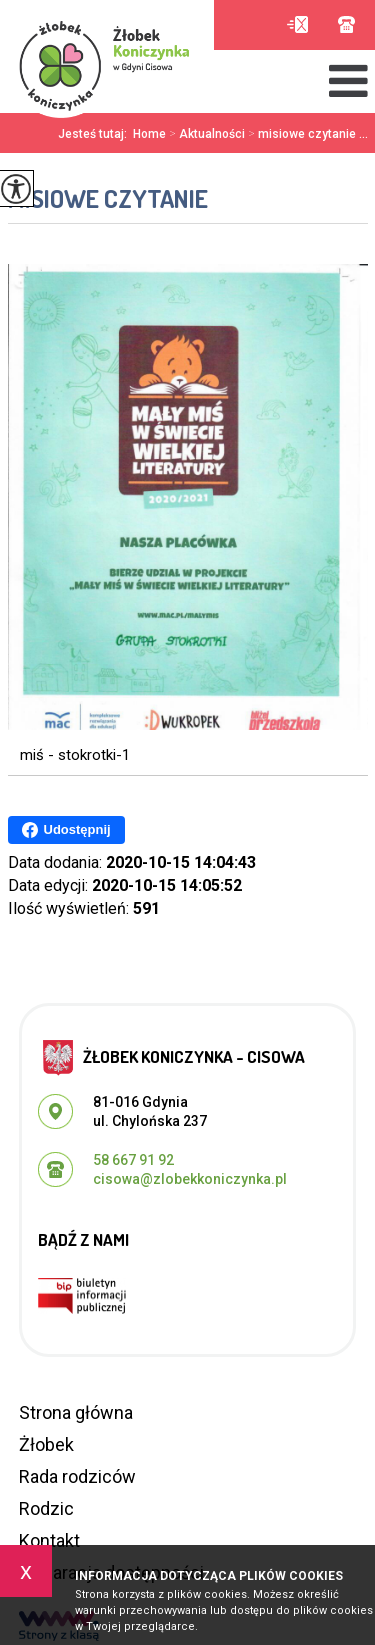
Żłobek (46, 1444)
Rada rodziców (77, 1476)
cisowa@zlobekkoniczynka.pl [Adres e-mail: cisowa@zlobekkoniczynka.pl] (190, 1179)
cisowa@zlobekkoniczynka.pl (297, 24)
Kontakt (49, 1540)
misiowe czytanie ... (306, 134)
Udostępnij (66, 830)
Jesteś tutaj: (95, 134)
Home (149, 134)
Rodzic (46, 1508)
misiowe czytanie (108, 198)
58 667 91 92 (346, 24)
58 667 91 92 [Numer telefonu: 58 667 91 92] (133, 1160)
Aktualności (205, 134)
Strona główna (76, 1412)
